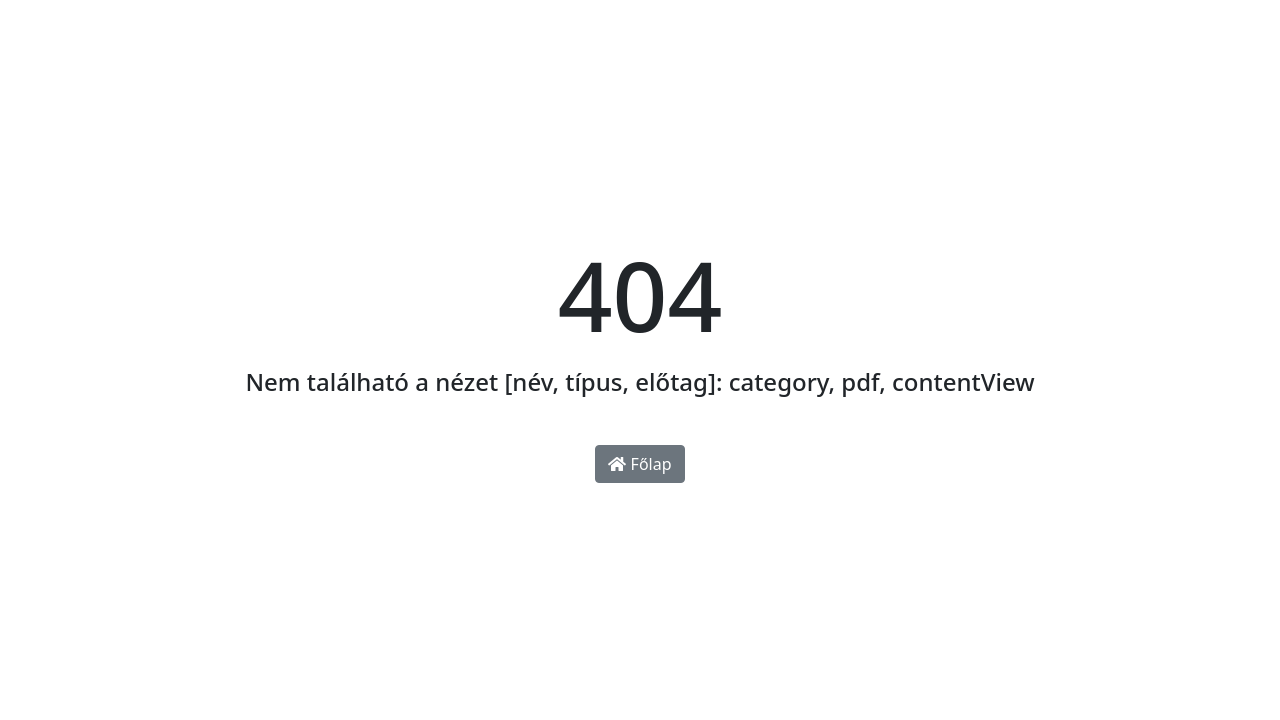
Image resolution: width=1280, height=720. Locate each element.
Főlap (639, 464)
